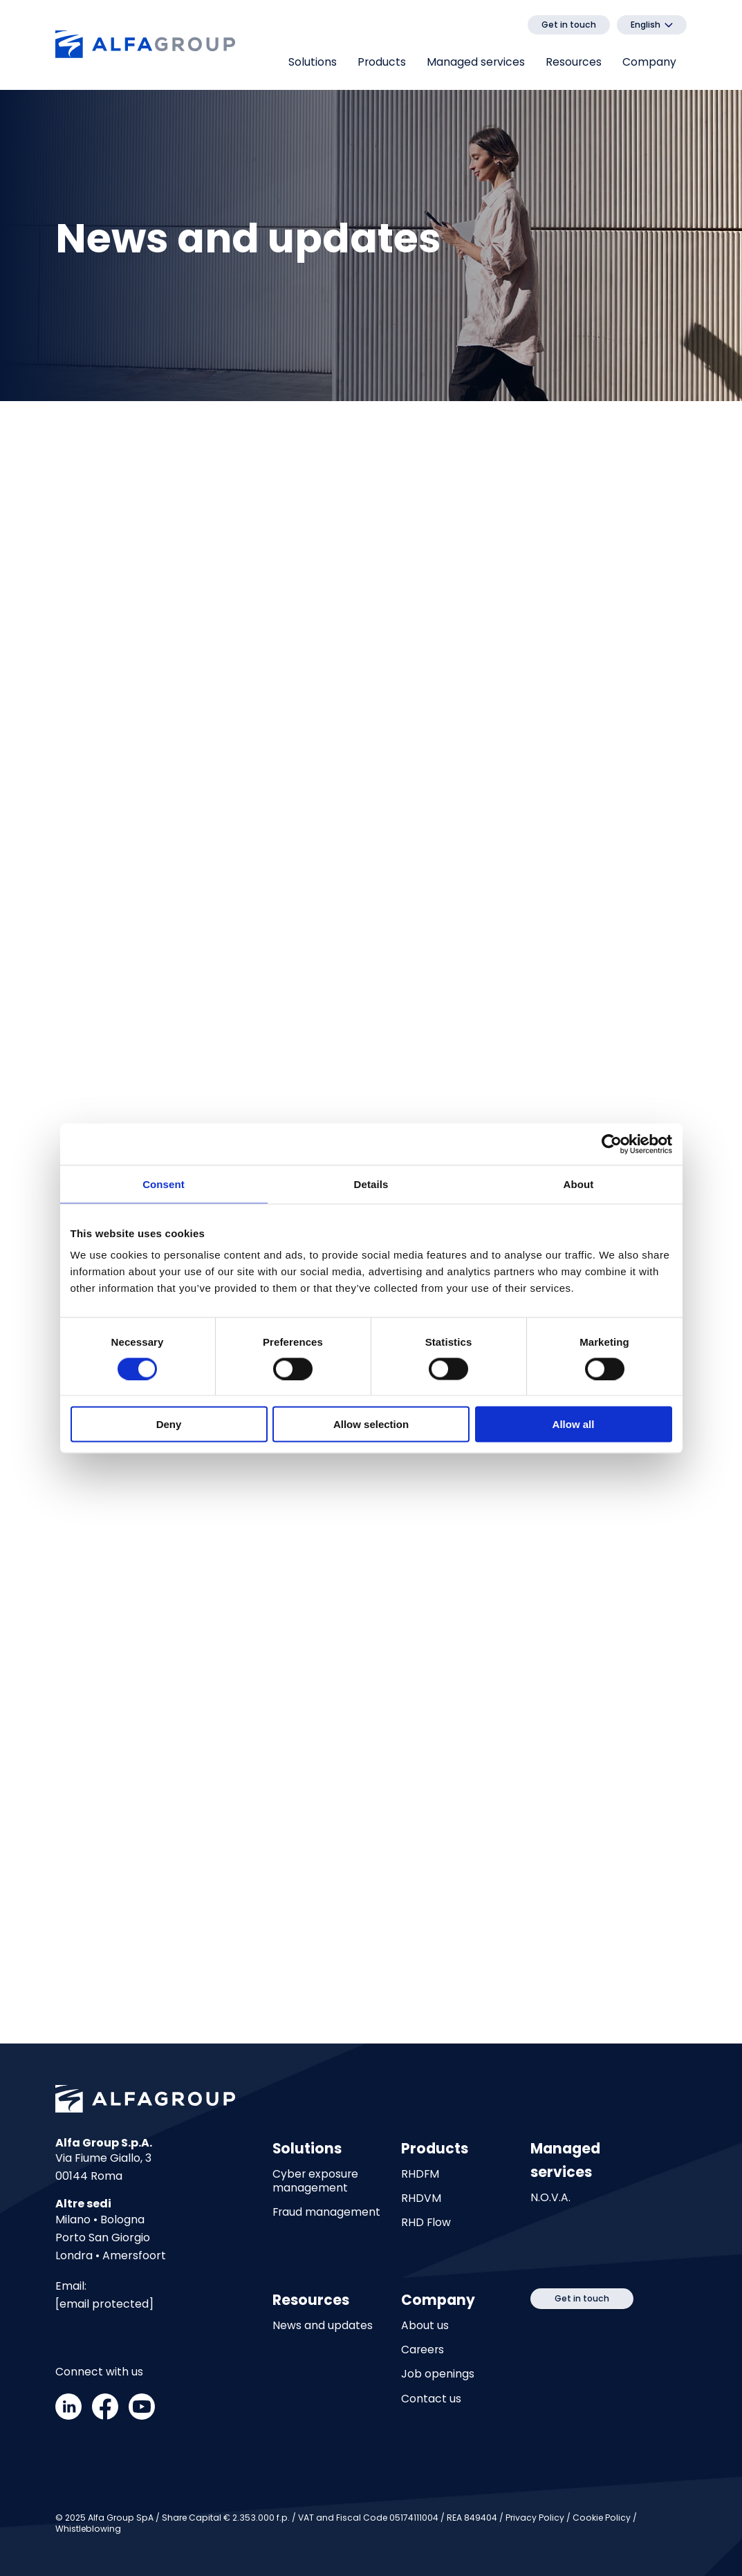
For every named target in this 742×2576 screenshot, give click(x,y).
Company (649, 62)
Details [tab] (371, 1183)
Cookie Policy (602, 2518)
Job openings (437, 2375)
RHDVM (421, 2198)
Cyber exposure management (315, 2181)
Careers (422, 2350)
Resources (574, 62)
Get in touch (568, 24)
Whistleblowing (88, 2529)
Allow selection (371, 1424)
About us (425, 2326)
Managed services (476, 62)
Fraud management (326, 2212)
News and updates (322, 2326)
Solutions (312, 62)
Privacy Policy (535, 2518)
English (645, 24)
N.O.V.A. (550, 2198)
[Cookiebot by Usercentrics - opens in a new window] (611, 1143)
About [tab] (579, 1183)
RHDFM (420, 2174)
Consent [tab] (163, 1183)
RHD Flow (426, 2223)
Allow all (574, 1424)
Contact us (431, 2399)
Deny (169, 1424)
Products (382, 62)
